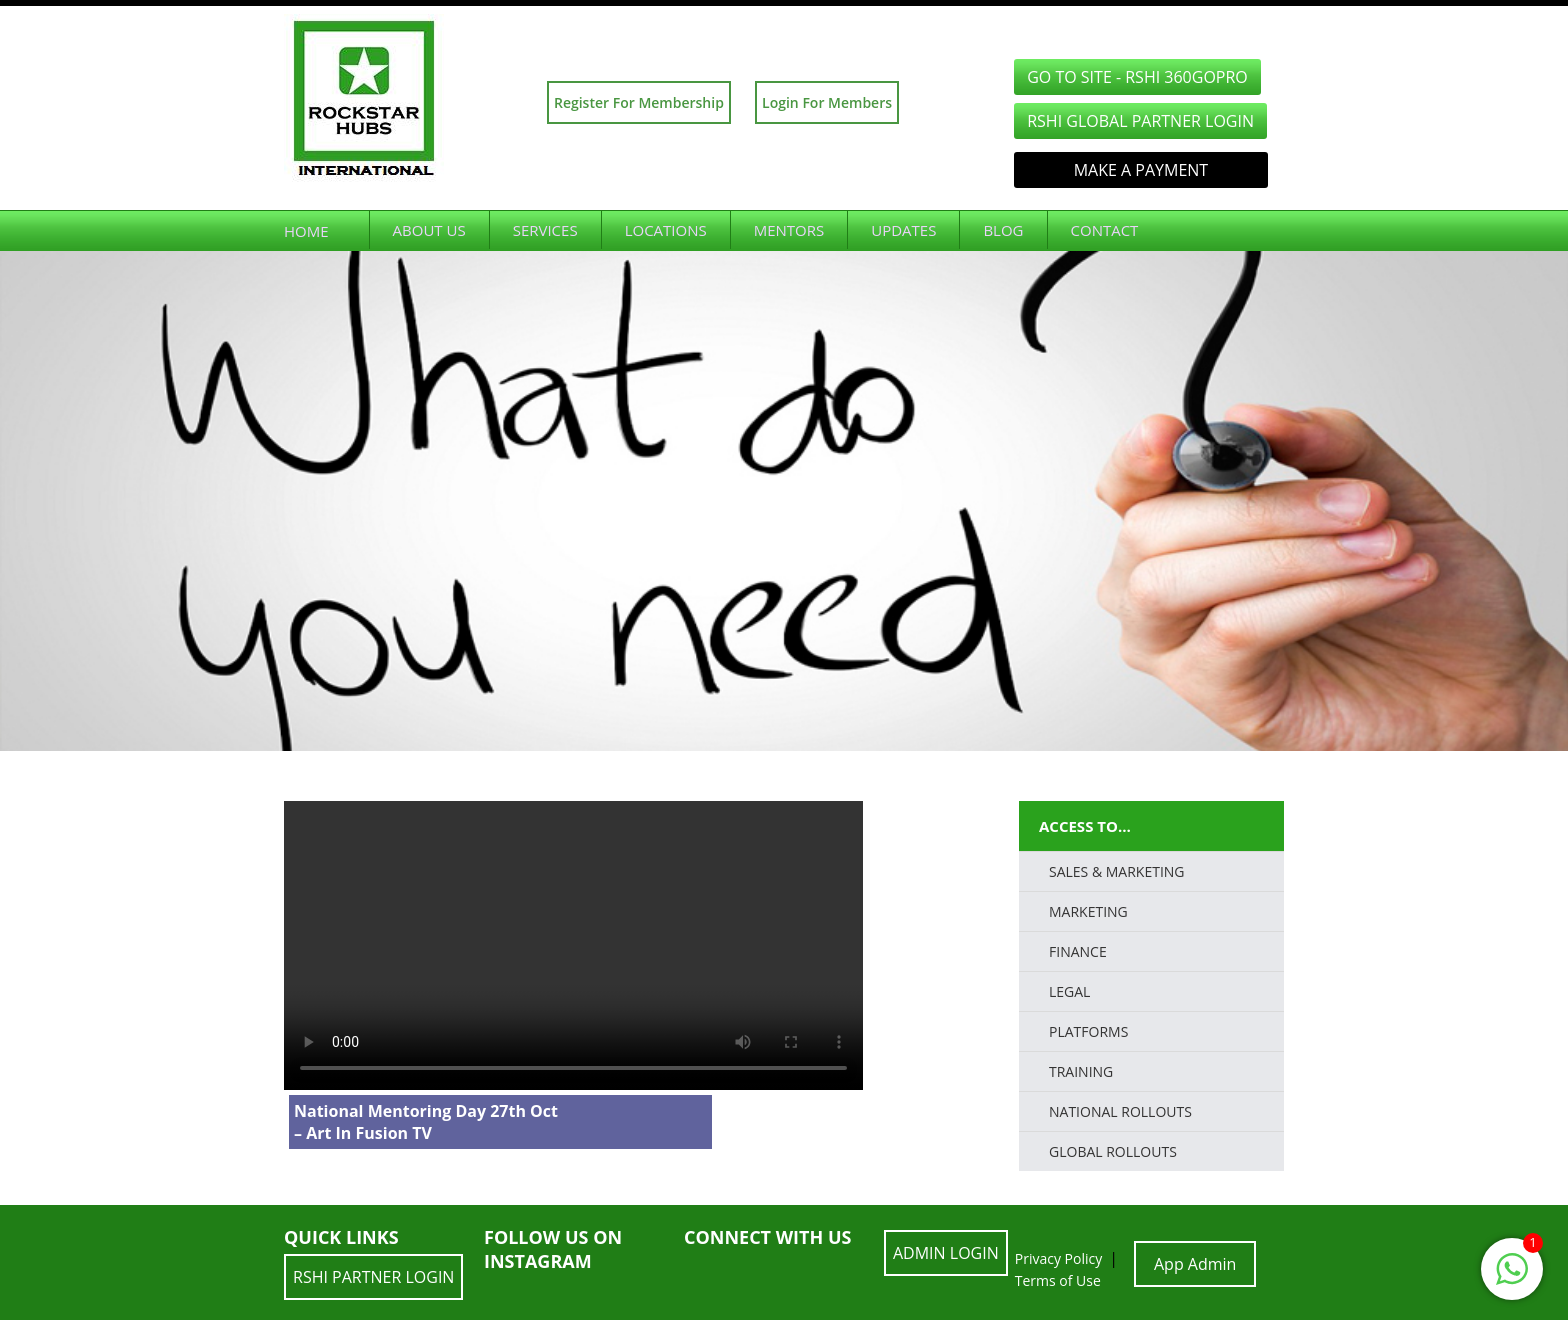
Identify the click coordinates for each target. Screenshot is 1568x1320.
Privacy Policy (1058, 1258)
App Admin (1195, 1264)
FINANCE (1078, 951)
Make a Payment (1141, 170)
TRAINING (1081, 1071)
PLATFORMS (1088, 1031)
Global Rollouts (1113, 1151)
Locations (666, 230)
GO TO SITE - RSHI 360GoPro (1137, 77)
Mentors (789, 230)
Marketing (1088, 911)
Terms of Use (1058, 1280)
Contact (1105, 230)
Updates (903, 230)
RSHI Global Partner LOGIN (1140, 121)
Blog (1003, 230)
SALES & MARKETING (1117, 871)
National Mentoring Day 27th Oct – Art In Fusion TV (426, 1122)
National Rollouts (1120, 1111)
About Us (429, 230)
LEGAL (1069, 991)
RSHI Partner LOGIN (373, 1277)
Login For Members (827, 102)
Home (306, 231)
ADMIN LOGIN (946, 1253)
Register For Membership (639, 102)
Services (545, 230)
